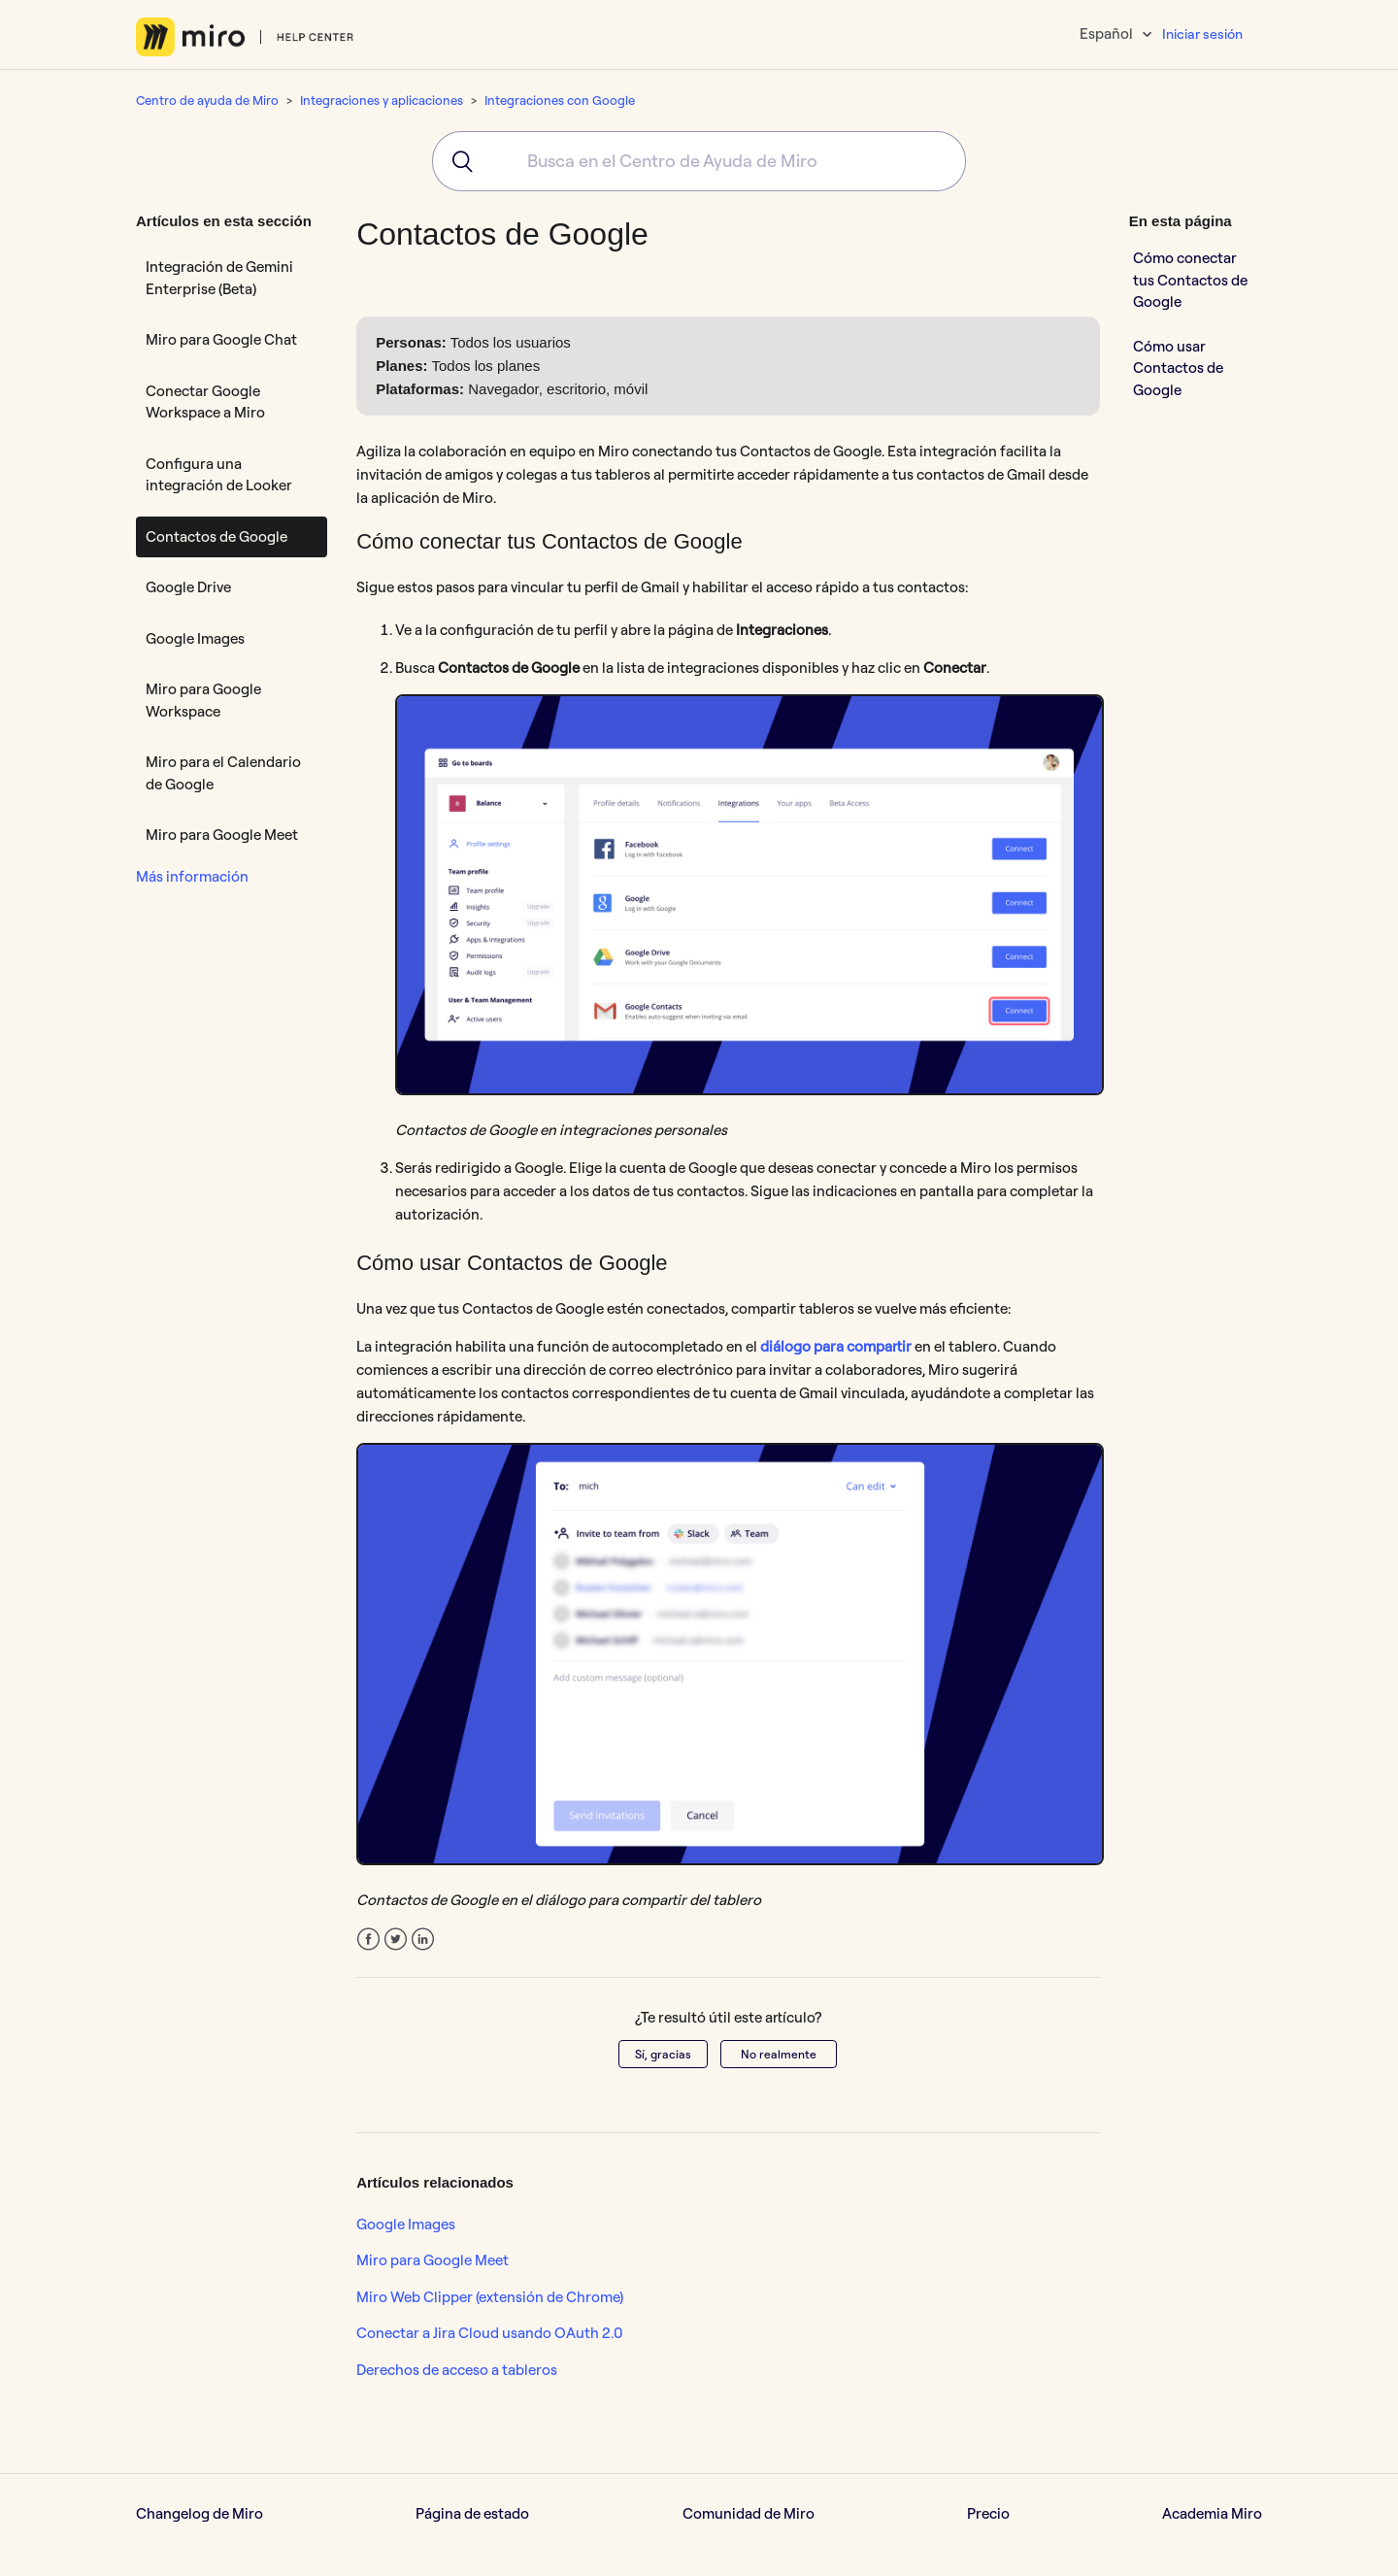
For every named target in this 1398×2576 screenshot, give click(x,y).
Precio (988, 2513)
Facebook (368, 1939)
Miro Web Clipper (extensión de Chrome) (489, 2297)
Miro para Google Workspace (203, 700)
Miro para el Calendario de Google (223, 773)
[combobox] (699, 161)
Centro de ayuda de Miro (207, 100)
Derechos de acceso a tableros (456, 2369)
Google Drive (188, 587)
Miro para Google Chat (221, 339)
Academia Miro (1212, 2513)
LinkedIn (423, 1939)
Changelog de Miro (199, 2513)
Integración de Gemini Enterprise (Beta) (219, 277)
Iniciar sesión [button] (1202, 34)
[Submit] (456, 161)
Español (1108, 33)
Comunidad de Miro (748, 2513)
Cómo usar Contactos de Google (1178, 368)
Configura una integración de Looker (219, 474)
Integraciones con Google (559, 100)
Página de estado (472, 2513)
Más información (192, 876)
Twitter (395, 1939)
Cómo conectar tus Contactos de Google (1190, 280)
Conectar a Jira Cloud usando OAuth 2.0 (489, 2333)
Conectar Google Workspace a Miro (205, 402)
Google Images (195, 638)
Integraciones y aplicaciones (381, 100)
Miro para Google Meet (222, 834)
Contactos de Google (216, 536)
